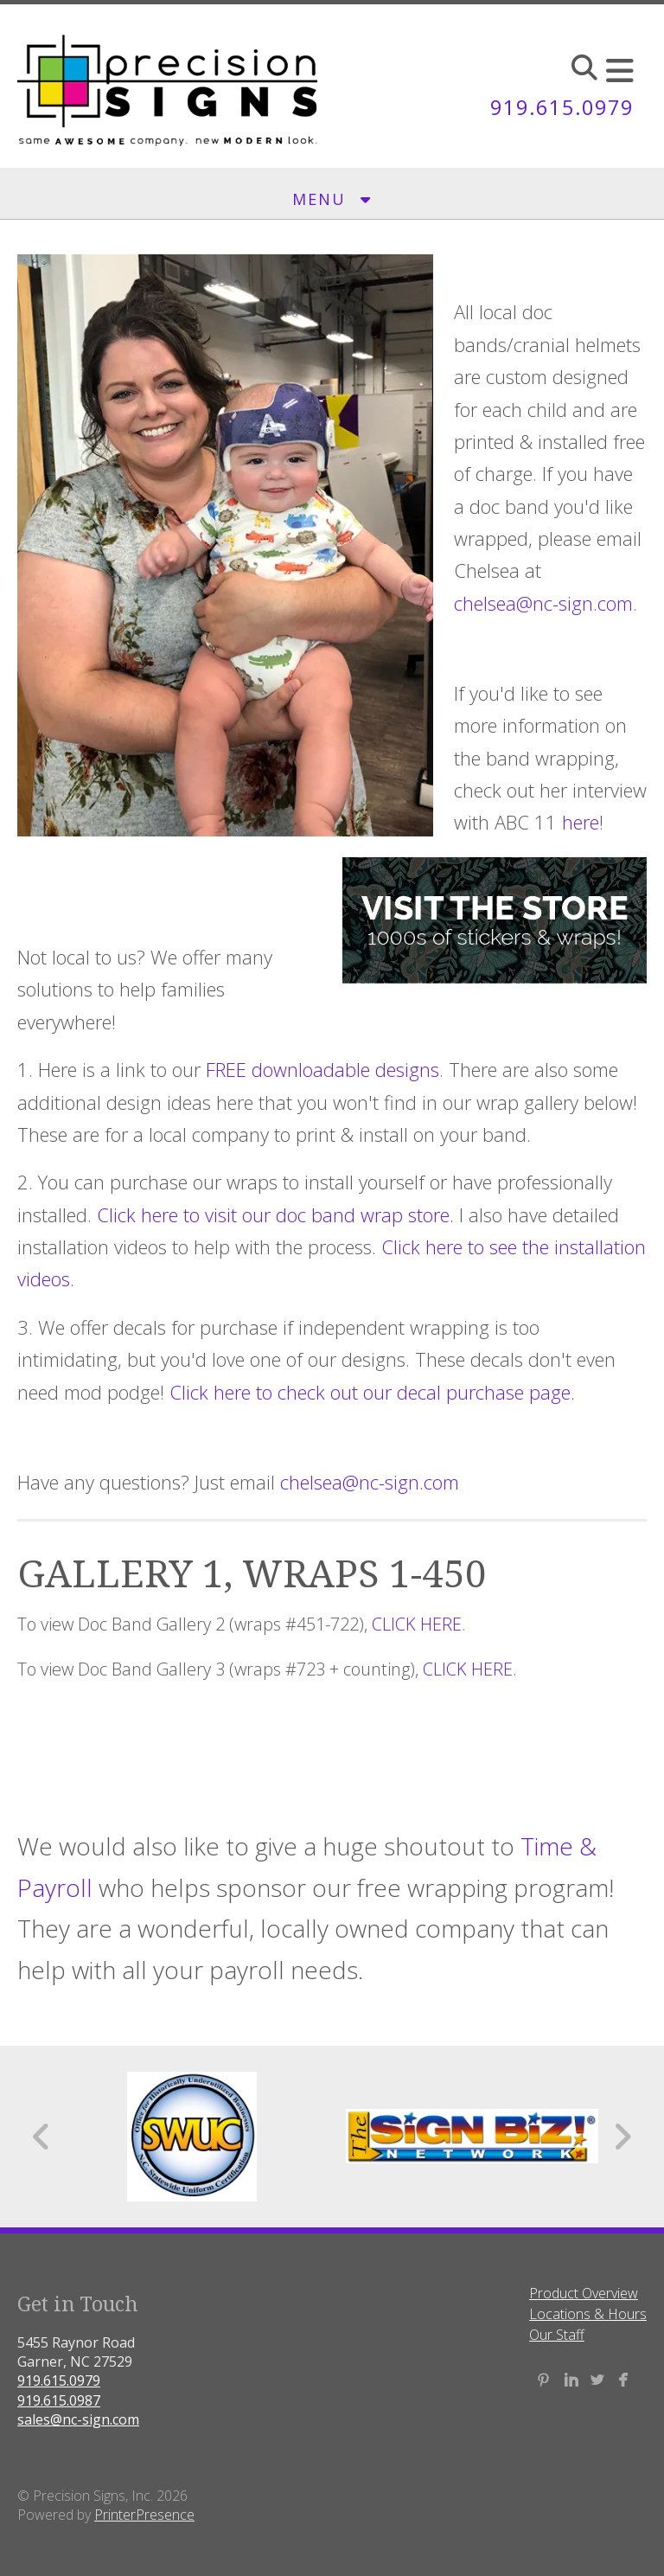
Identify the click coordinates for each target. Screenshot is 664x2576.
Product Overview (583, 2293)
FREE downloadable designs (322, 1069)
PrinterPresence (144, 2514)
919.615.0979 (562, 107)
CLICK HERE (417, 1624)
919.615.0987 (58, 2400)
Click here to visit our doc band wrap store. (275, 1214)
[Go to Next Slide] (622, 2136)
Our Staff (556, 2334)
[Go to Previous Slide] (42, 2136)
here (580, 822)
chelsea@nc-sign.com (543, 603)
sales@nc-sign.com (78, 2419)
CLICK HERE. (470, 1669)
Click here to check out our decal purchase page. (372, 1392)
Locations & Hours (588, 2313)
